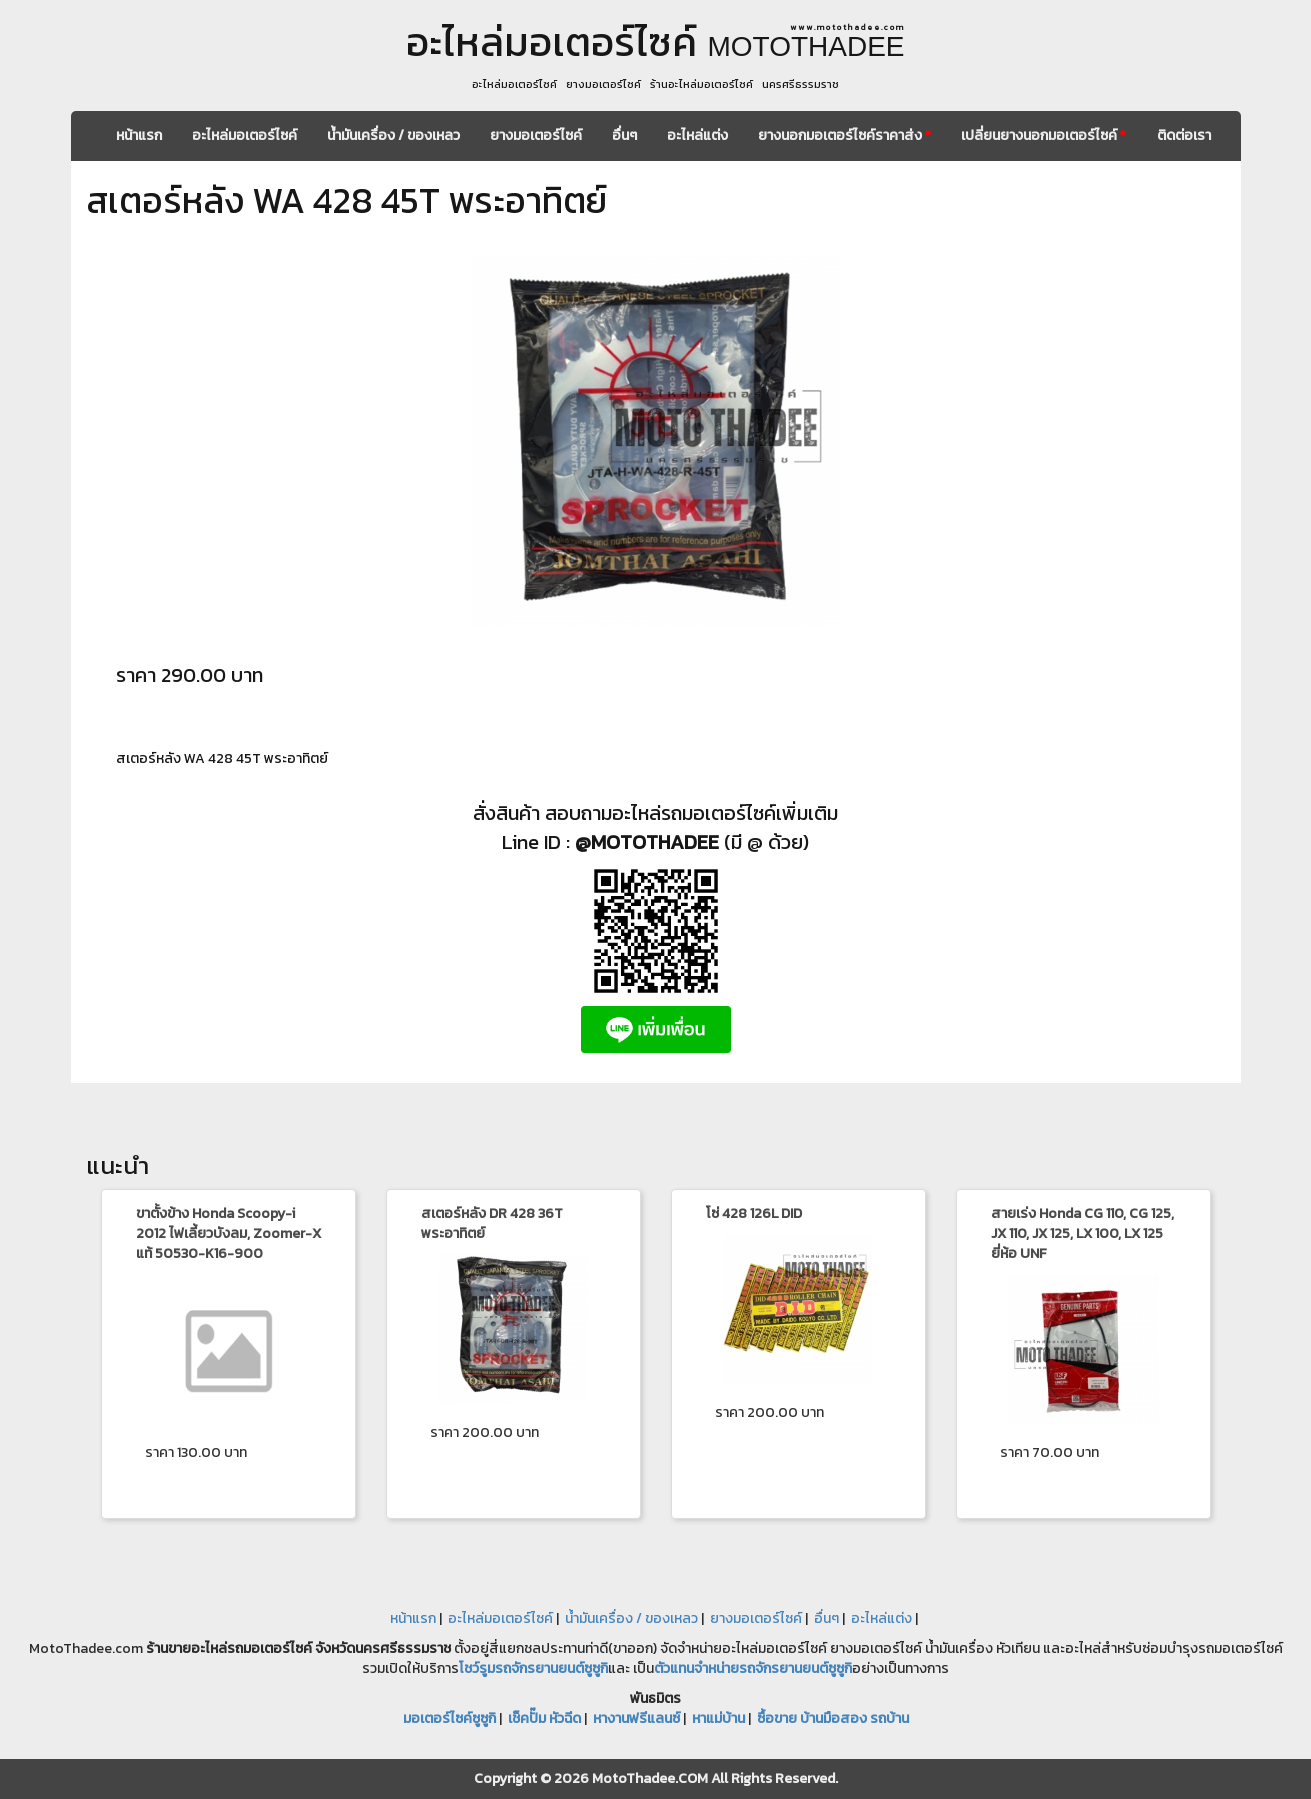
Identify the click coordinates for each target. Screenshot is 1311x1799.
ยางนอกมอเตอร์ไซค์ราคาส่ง (844, 135)
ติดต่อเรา (1184, 135)
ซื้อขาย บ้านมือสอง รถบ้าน (833, 1718)
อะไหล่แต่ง (697, 135)
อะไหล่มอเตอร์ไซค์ (244, 135)
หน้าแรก (139, 135)
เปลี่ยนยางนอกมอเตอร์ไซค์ (1043, 135)
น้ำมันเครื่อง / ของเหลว (393, 135)
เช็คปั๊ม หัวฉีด (544, 1718)
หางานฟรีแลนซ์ (636, 1718)
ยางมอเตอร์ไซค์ (536, 135)
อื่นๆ (624, 135)
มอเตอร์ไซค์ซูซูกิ (449, 1718)
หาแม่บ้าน (718, 1718)
